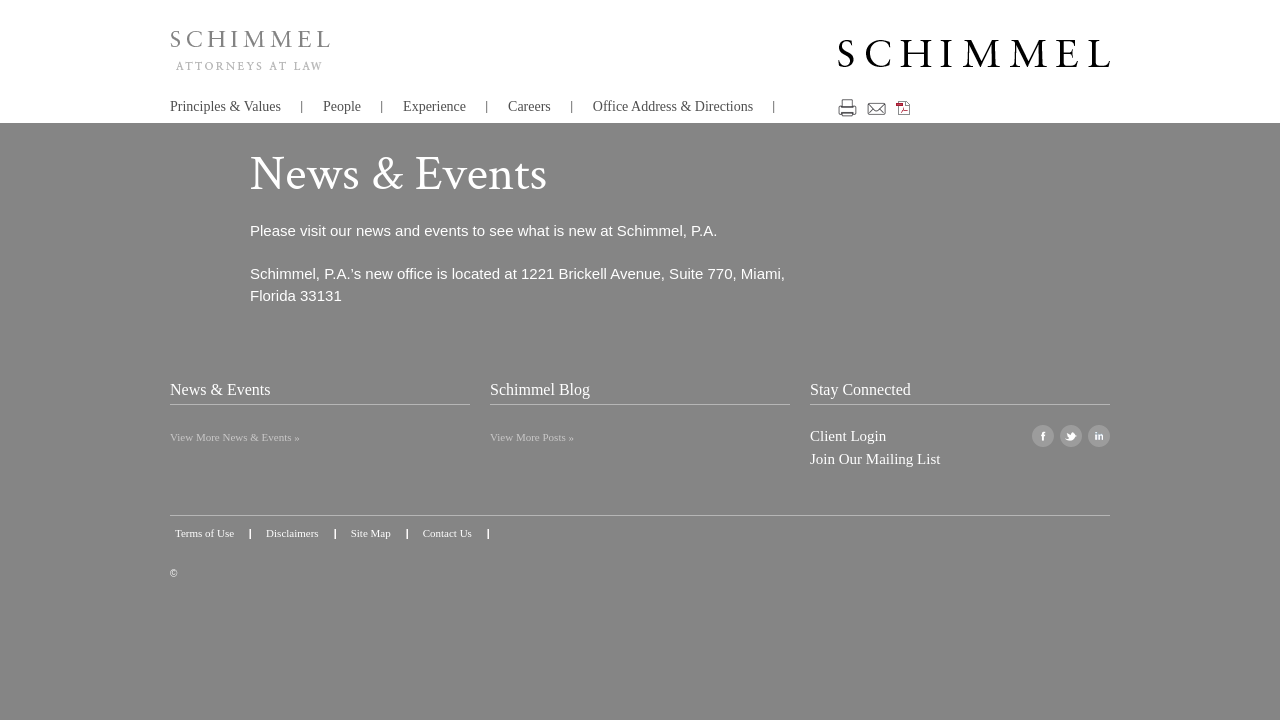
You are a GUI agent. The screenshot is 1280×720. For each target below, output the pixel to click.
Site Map (371, 533)
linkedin (1099, 436)
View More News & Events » (235, 437)
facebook (1043, 436)
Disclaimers (292, 533)
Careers (529, 106)
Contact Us (447, 533)
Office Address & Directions (673, 106)
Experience (434, 106)
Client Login (848, 436)
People (342, 106)
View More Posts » (532, 437)
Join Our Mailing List (875, 459)
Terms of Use (204, 533)
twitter (1071, 436)
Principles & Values (225, 106)
